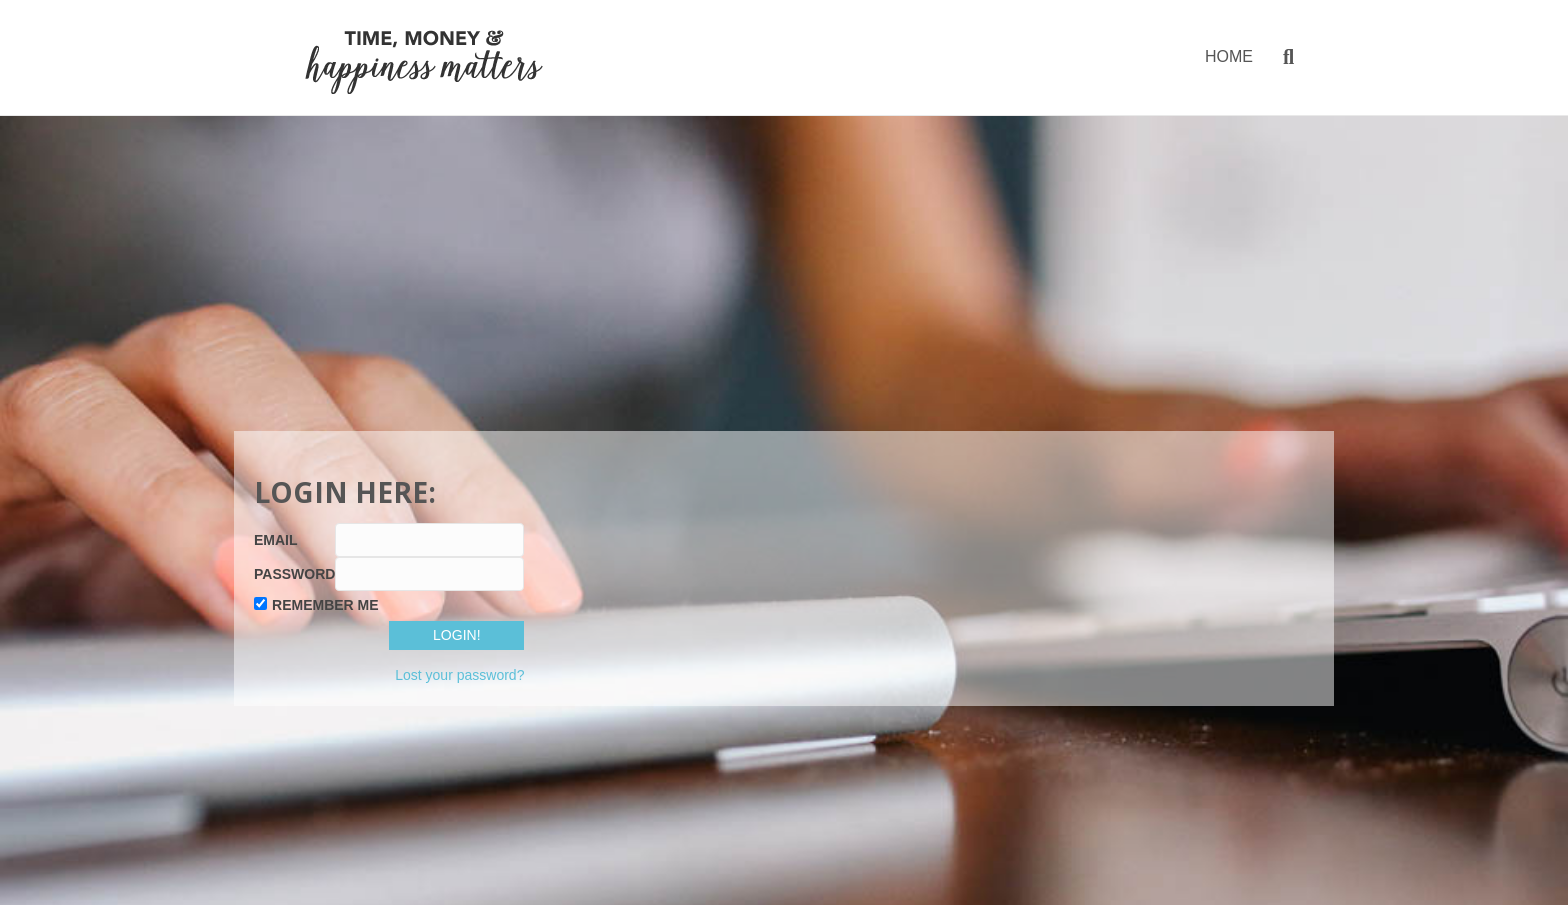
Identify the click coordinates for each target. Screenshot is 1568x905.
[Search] (1281, 57)
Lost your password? (459, 675)
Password (294, 574)
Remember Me (325, 605)
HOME (1229, 56)
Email (276, 540)
